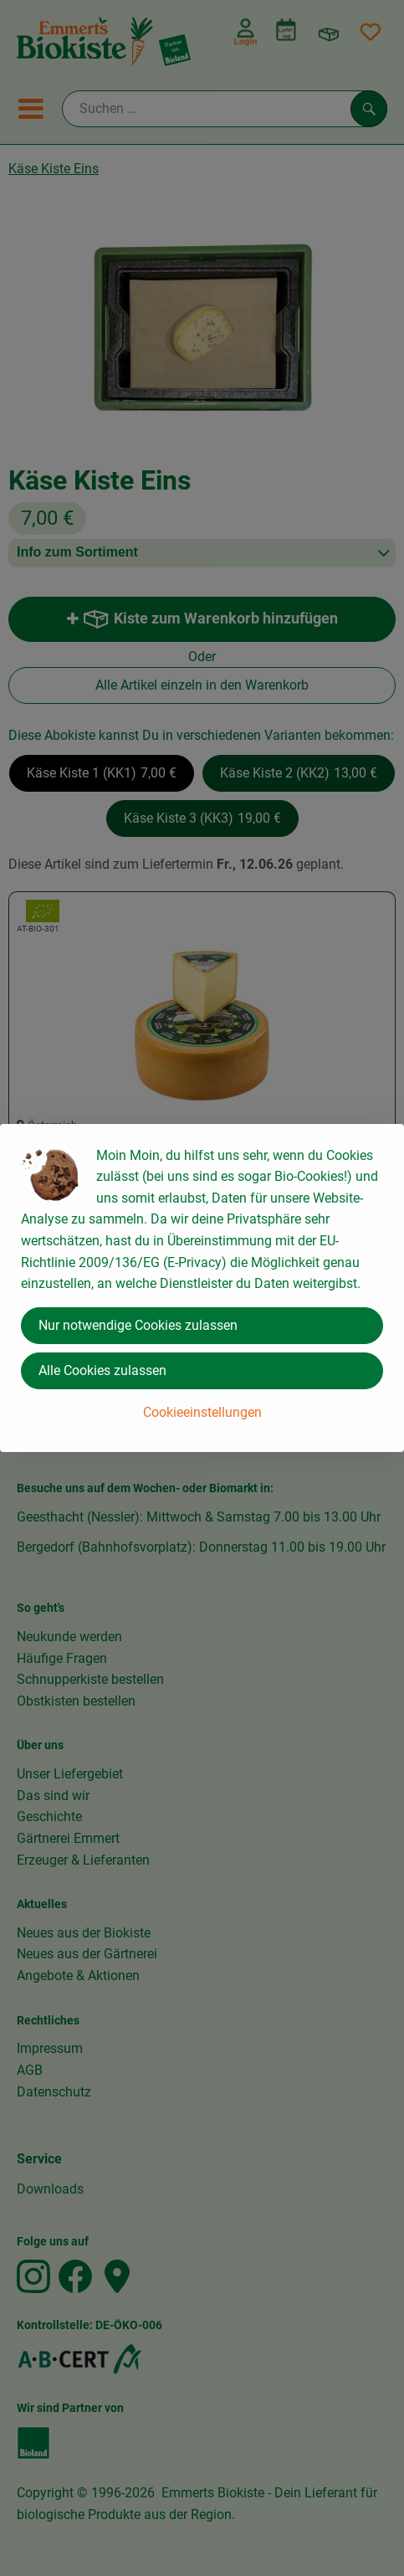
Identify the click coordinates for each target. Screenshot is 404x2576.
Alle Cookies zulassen (102, 1370)
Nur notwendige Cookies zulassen (138, 1325)
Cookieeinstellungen (202, 1412)
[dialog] (202, 1288)
